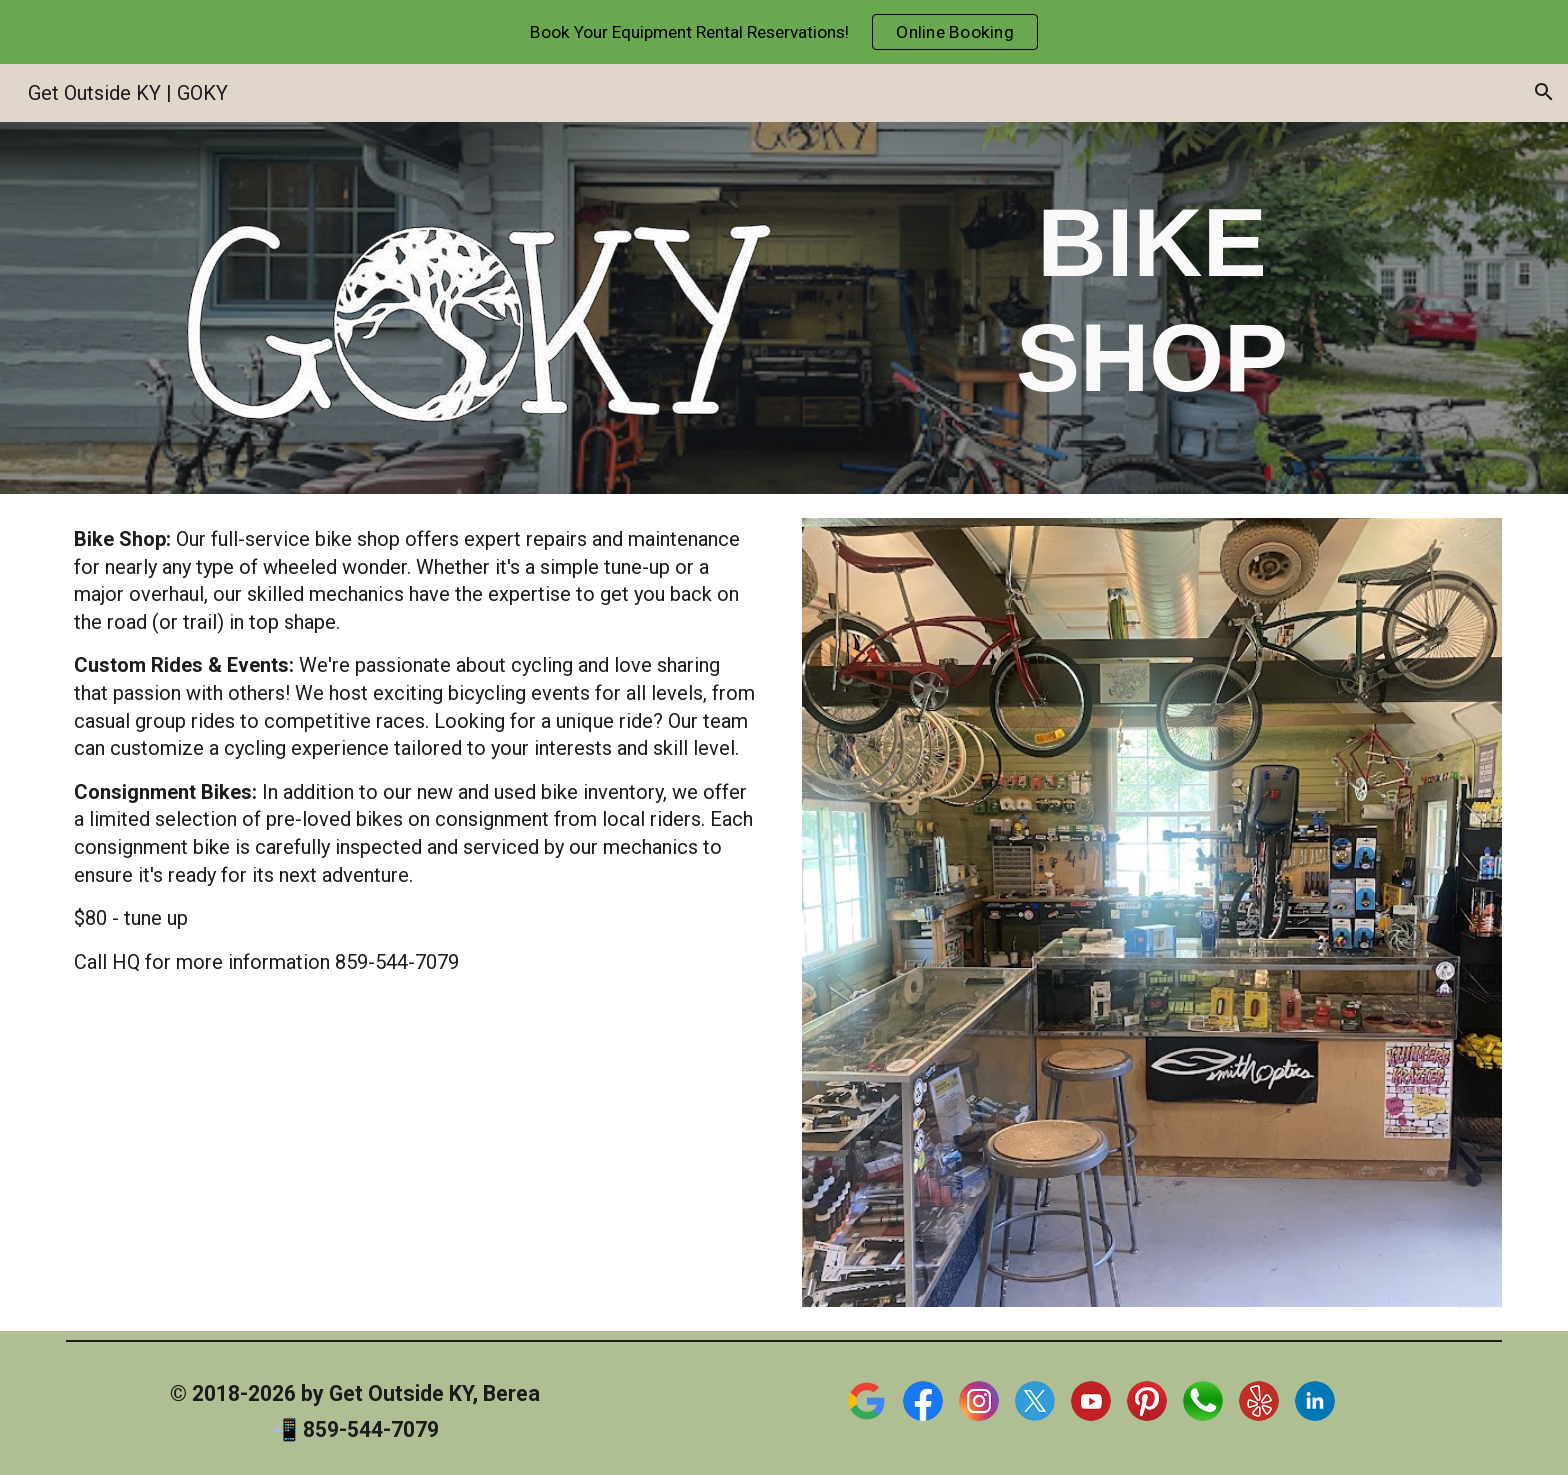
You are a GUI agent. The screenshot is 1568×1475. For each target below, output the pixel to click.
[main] (1152, 300)
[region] (784, 32)
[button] (1544, 92)
